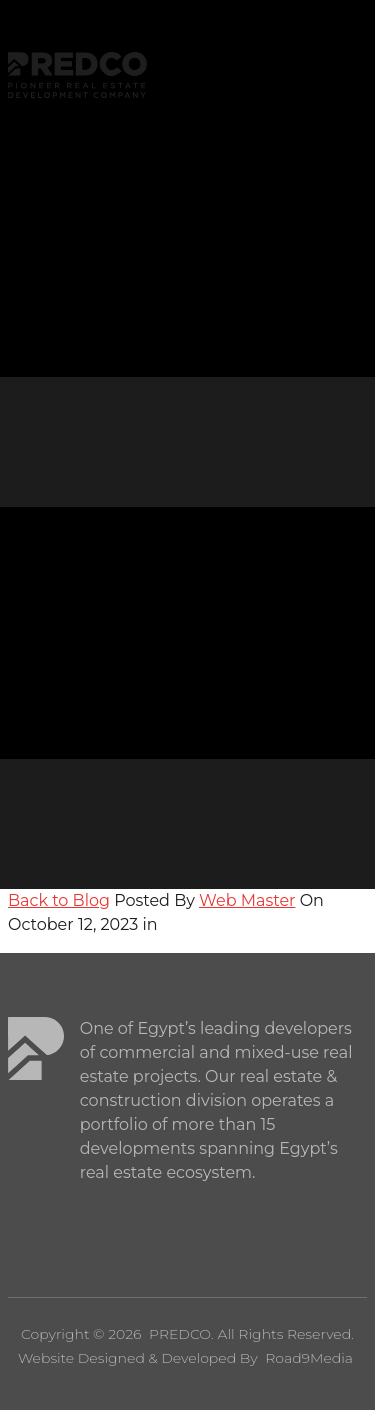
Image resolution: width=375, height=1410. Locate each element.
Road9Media (309, 1358)
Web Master (247, 900)
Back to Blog (59, 900)
